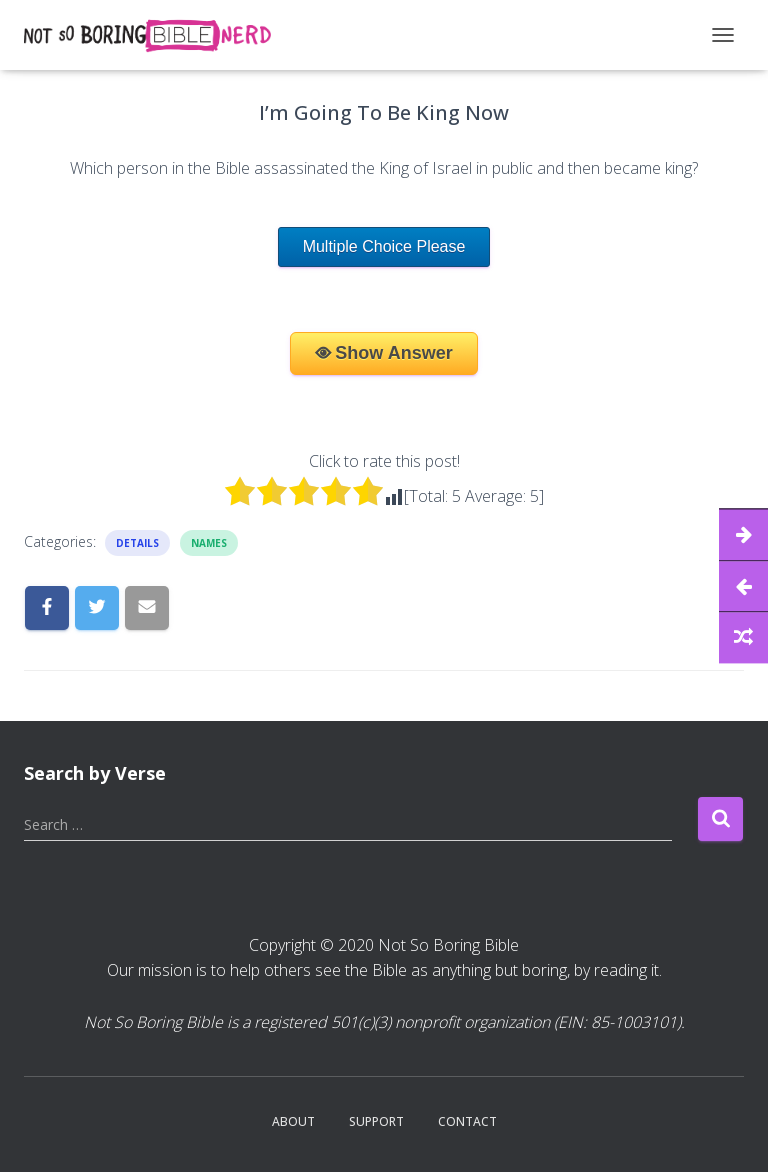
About (293, 1121)
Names (209, 543)
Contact (467, 1121)
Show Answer (393, 353)
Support (376, 1121)
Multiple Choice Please (384, 246)
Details (137, 543)
